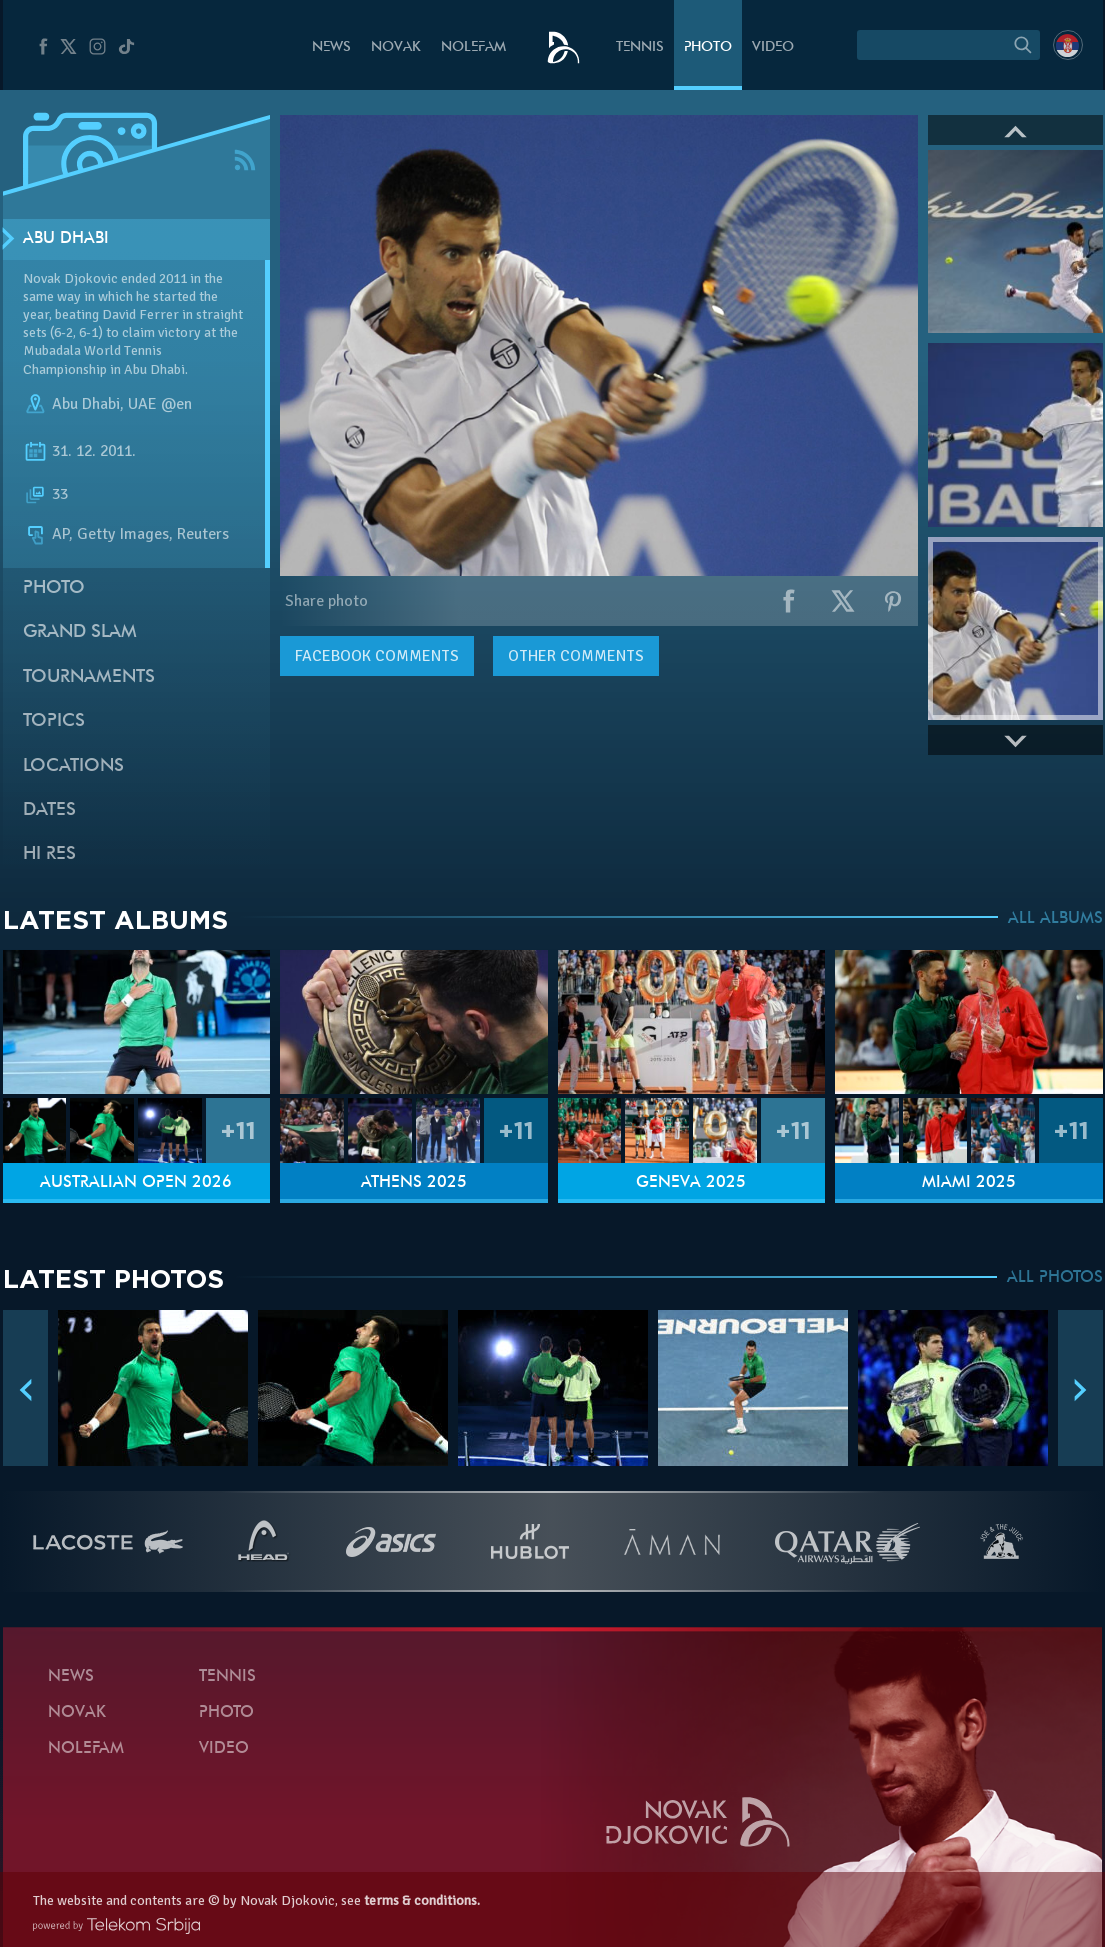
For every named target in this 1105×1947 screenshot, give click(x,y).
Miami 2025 (969, 1183)
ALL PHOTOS (1055, 1278)
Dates (49, 810)
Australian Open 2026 (136, 1183)
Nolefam (473, 47)
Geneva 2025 (691, 1183)
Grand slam (80, 632)
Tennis (640, 47)
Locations (73, 766)
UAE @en (160, 404)
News (331, 47)
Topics (54, 721)
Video (773, 47)
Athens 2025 (414, 1183)
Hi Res (49, 854)
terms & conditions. (422, 1900)
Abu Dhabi (66, 239)
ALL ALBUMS (1055, 919)
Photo (708, 47)
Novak (396, 47)
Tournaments (89, 677)
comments (377, 656)
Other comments (576, 656)
